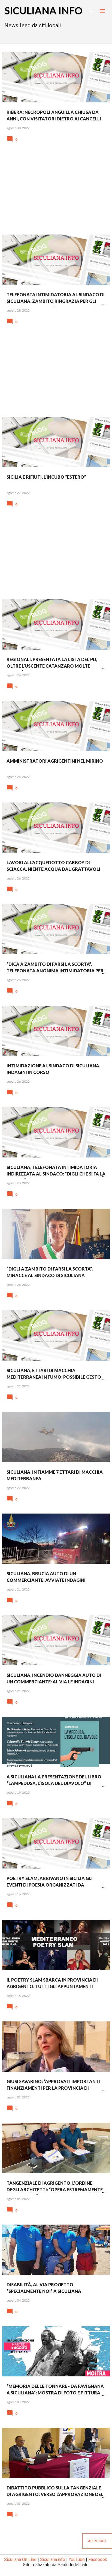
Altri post (97, 2541)
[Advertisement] (56, 192)
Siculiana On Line (20, 2559)
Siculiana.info (52, 2559)
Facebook (97, 2559)
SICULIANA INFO (43, 10)
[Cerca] (91, 10)
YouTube (77, 2559)
